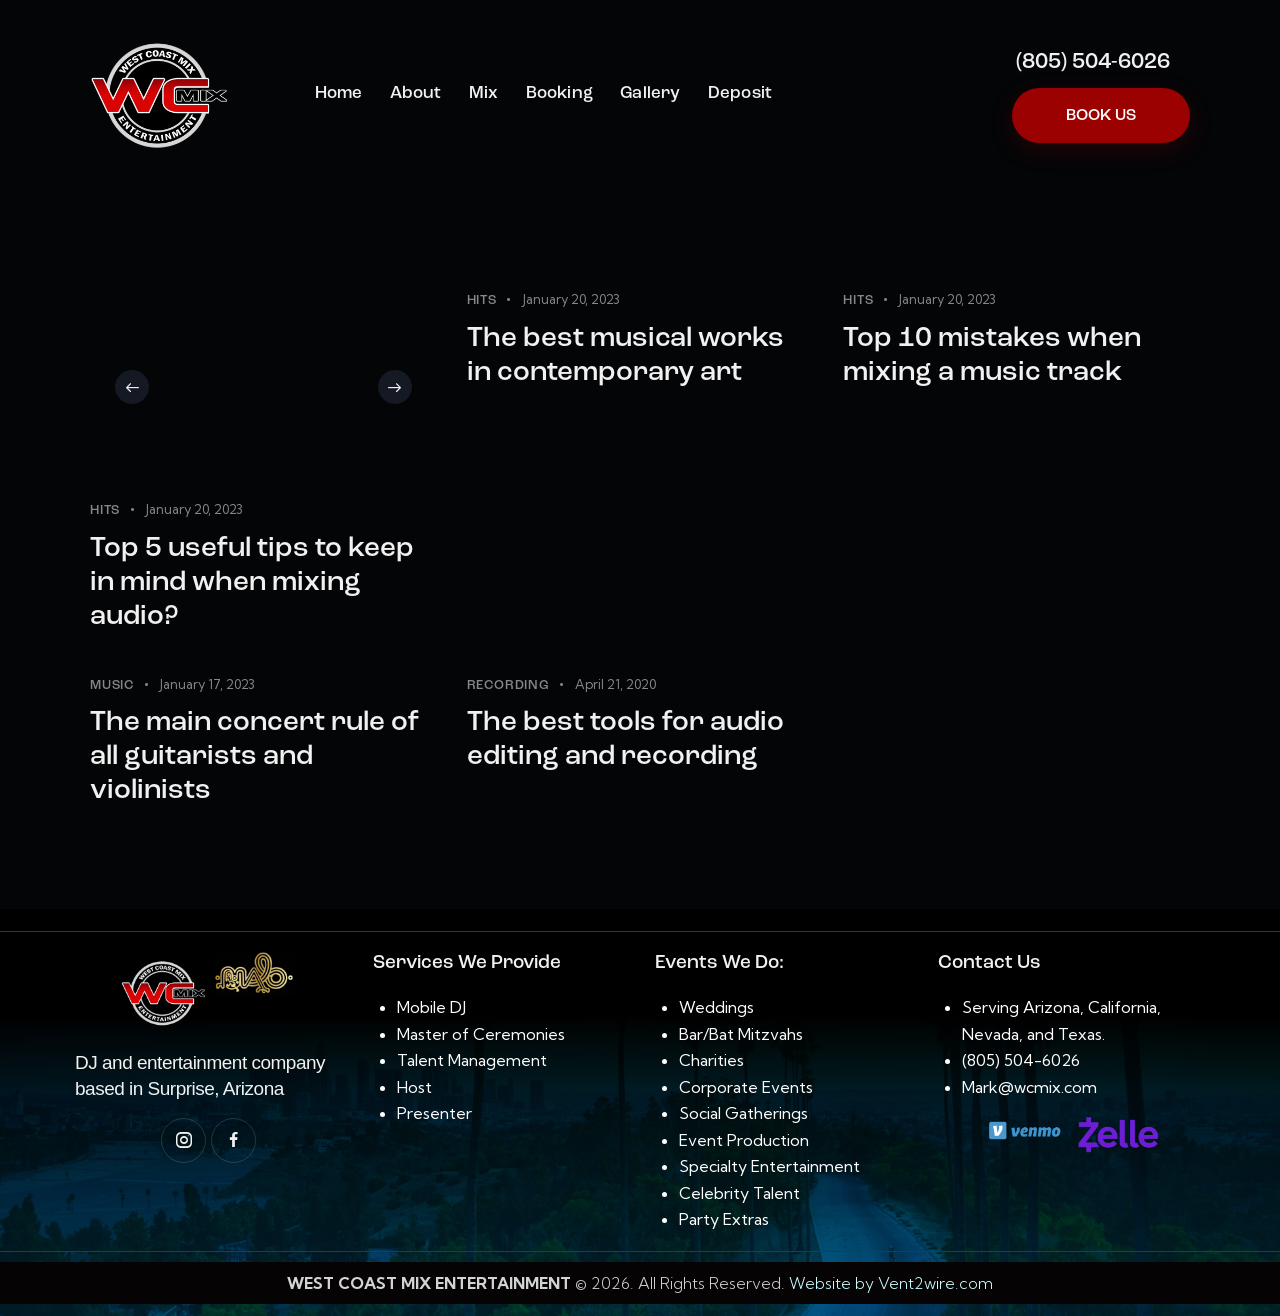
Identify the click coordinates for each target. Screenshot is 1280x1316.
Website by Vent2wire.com (891, 1283)
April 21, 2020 (615, 684)
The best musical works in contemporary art (625, 356)
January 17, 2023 (207, 684)
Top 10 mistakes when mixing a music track (992, 356)
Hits (105, 510)
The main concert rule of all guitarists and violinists (254, 757)
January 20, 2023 (194, 509)
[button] (132, 387)
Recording (508, 685)
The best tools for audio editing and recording (625, 740)
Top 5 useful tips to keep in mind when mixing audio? (252, 583)
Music (112, 685)
